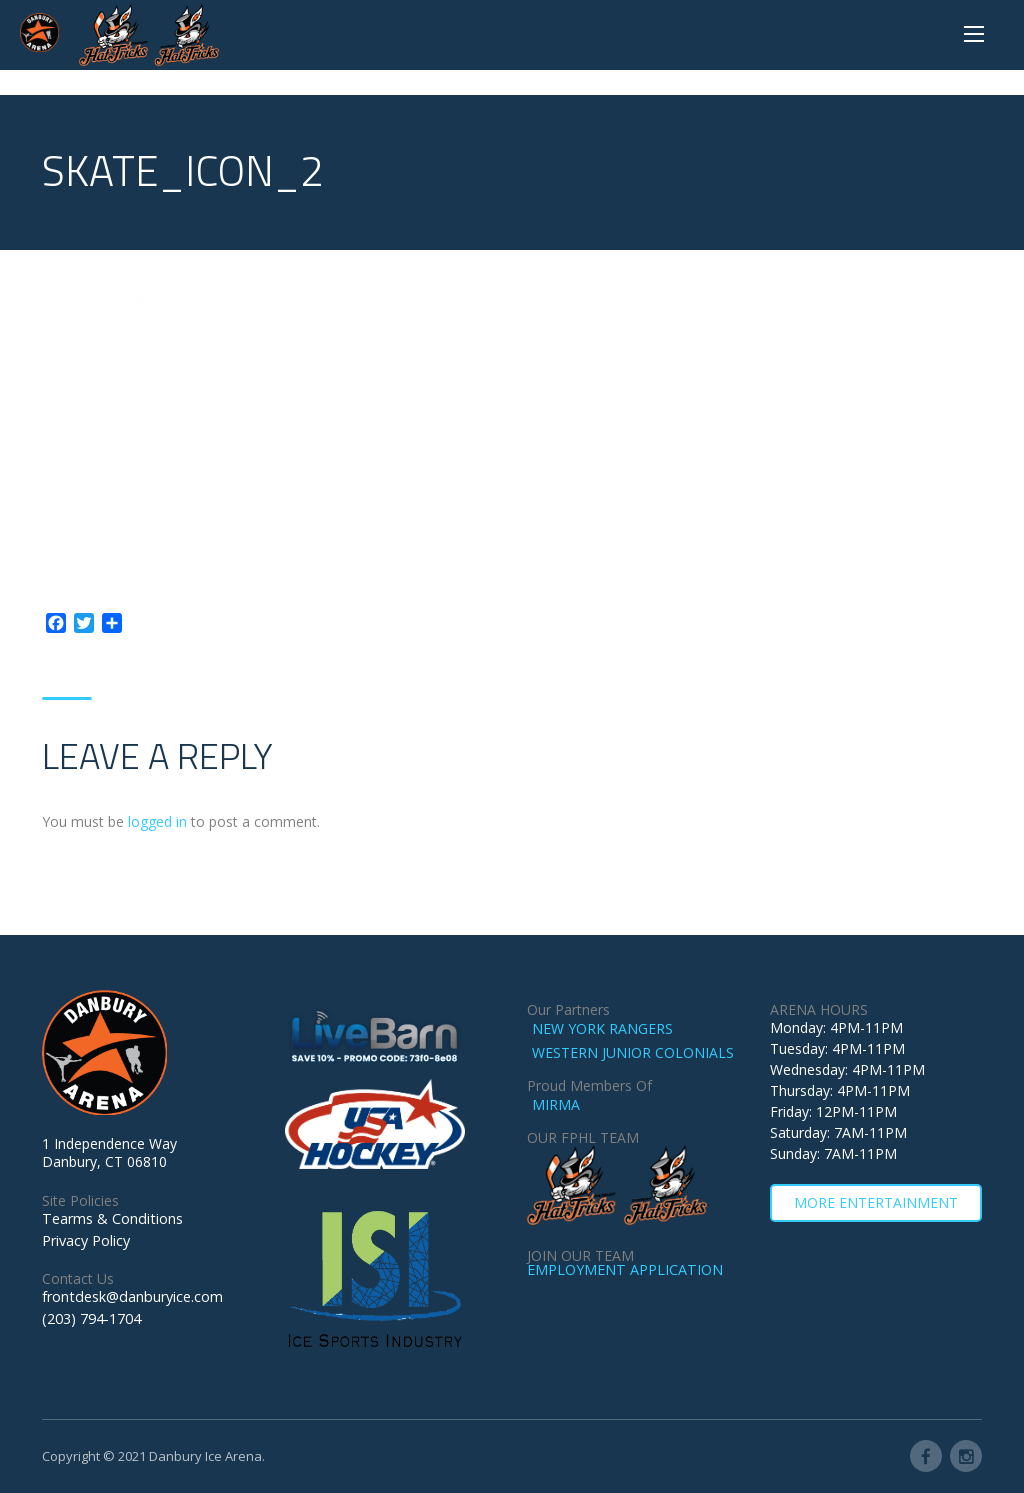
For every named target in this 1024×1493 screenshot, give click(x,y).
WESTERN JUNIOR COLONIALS (633, 1052)
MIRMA (556, 1104)
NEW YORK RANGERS (602, 1028)
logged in (157, 821)
